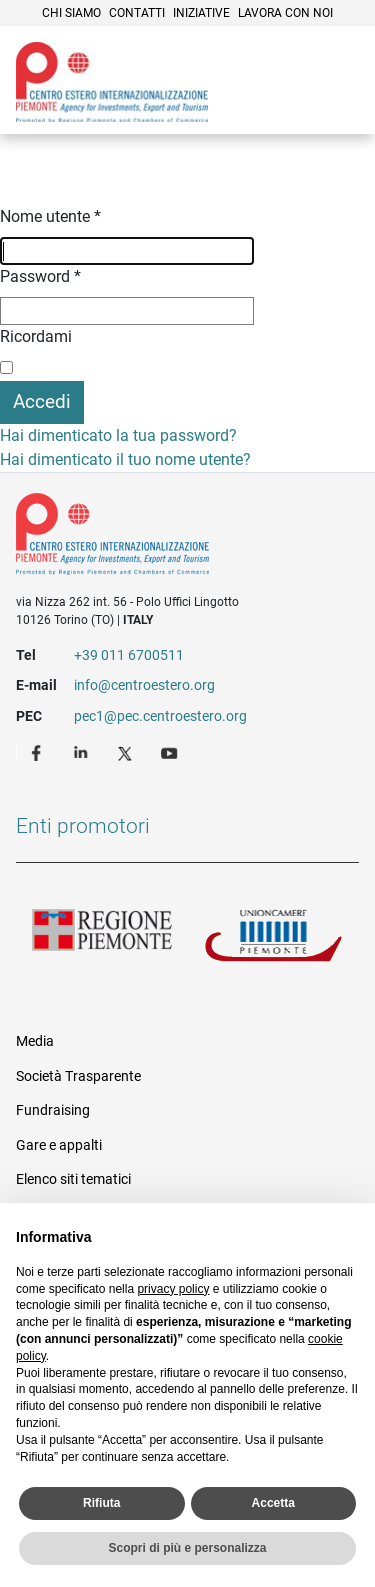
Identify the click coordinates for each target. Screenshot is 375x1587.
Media (35, 1041)
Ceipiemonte (112, 82)
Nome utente (50, 216)
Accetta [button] (273, 1503)
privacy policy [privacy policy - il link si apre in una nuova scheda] (173, 1289)
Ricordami (36, 336)
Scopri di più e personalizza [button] (187, 1548)
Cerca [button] (291, 105)
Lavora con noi (285, 13)
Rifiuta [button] (101, 1503)
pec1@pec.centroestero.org (160, 716)
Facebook (39, 752)
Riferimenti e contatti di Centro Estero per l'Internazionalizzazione (170, 538)
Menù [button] (335, 105)
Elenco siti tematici (73, 1179)
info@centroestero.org (144, 685)
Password (40, 276)
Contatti (137, 13)
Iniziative (201, 13)
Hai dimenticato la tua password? (118, 435)
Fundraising (53, 1110)
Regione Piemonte (102, 941)
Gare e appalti (59, 1145)
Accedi (42, 401)
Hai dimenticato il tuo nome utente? (125, 459)
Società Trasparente (78, 1076)
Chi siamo (71, 13)
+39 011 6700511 (129, 655)
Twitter (127, 752)
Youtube (171, 752)
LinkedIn (83, 752)
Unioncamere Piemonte (274, 941)
